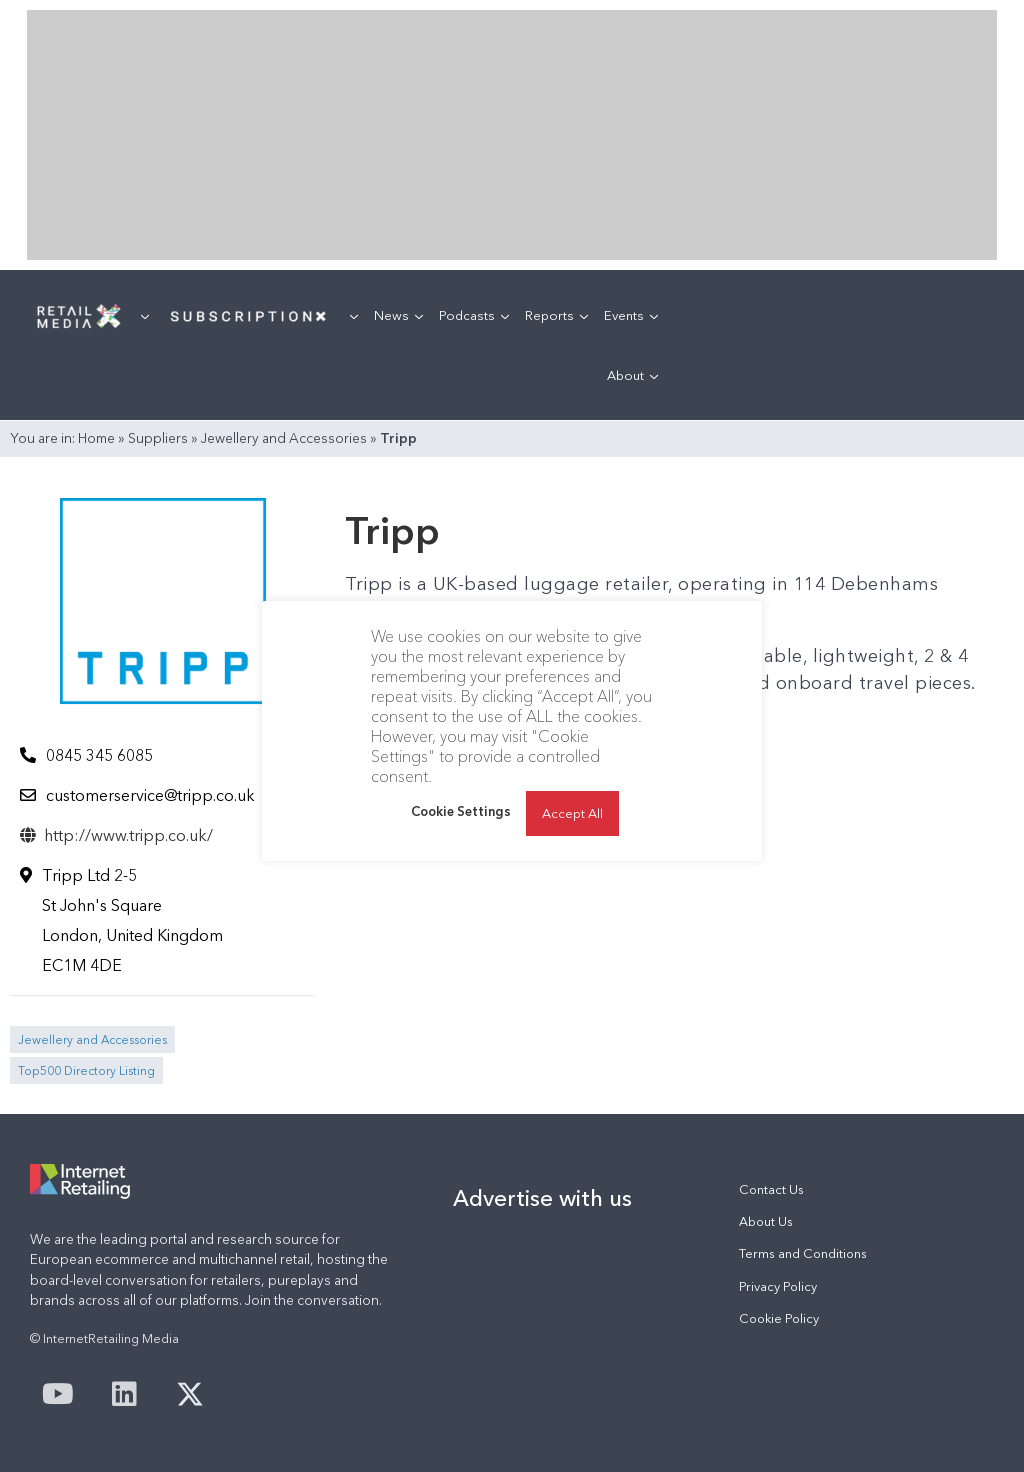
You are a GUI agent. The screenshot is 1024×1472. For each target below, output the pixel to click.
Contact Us (771, 1189)
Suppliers (158, 438)
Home (96, 438)
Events (631, 315)
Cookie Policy (779, 1318)
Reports (556, 315)
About (632, 375)
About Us (766, 1221)
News (398, 315)
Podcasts (474, 315)
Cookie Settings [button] (461, 811)
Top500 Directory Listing (86, 1070)
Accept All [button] (572, 813)
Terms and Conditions (803, 1253)
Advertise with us (542, 1198)
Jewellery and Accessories (284, 438)
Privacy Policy (778, 1286)
